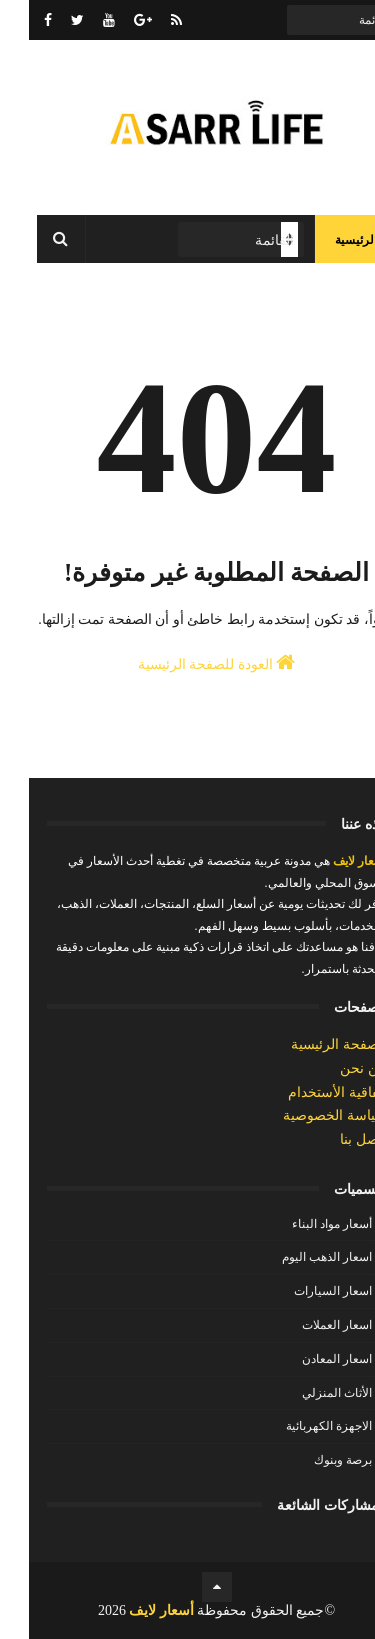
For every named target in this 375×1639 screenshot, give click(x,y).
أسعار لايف (329, 861)
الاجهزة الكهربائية (300, 1426)
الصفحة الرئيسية (310, 1044)
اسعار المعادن (308, 1359)
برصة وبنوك (314, 1460)
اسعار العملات (308, 1325)
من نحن (334, 1068)
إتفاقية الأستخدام (308, 1092)
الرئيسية (327, 240)
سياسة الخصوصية (306, 1115)
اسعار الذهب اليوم (298, 1257)
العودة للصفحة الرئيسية (188, 662)
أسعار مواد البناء (303, 1224)
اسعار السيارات (304, 1291)
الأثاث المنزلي (308, 1393)
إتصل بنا (334, 1139)
